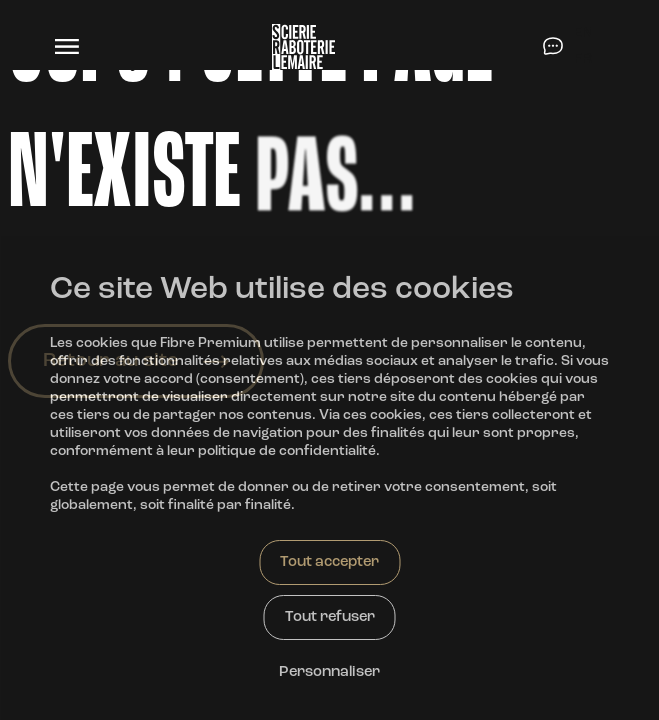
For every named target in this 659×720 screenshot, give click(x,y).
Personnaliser (329, 672)
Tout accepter (329, 562)
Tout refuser (330, 617)
